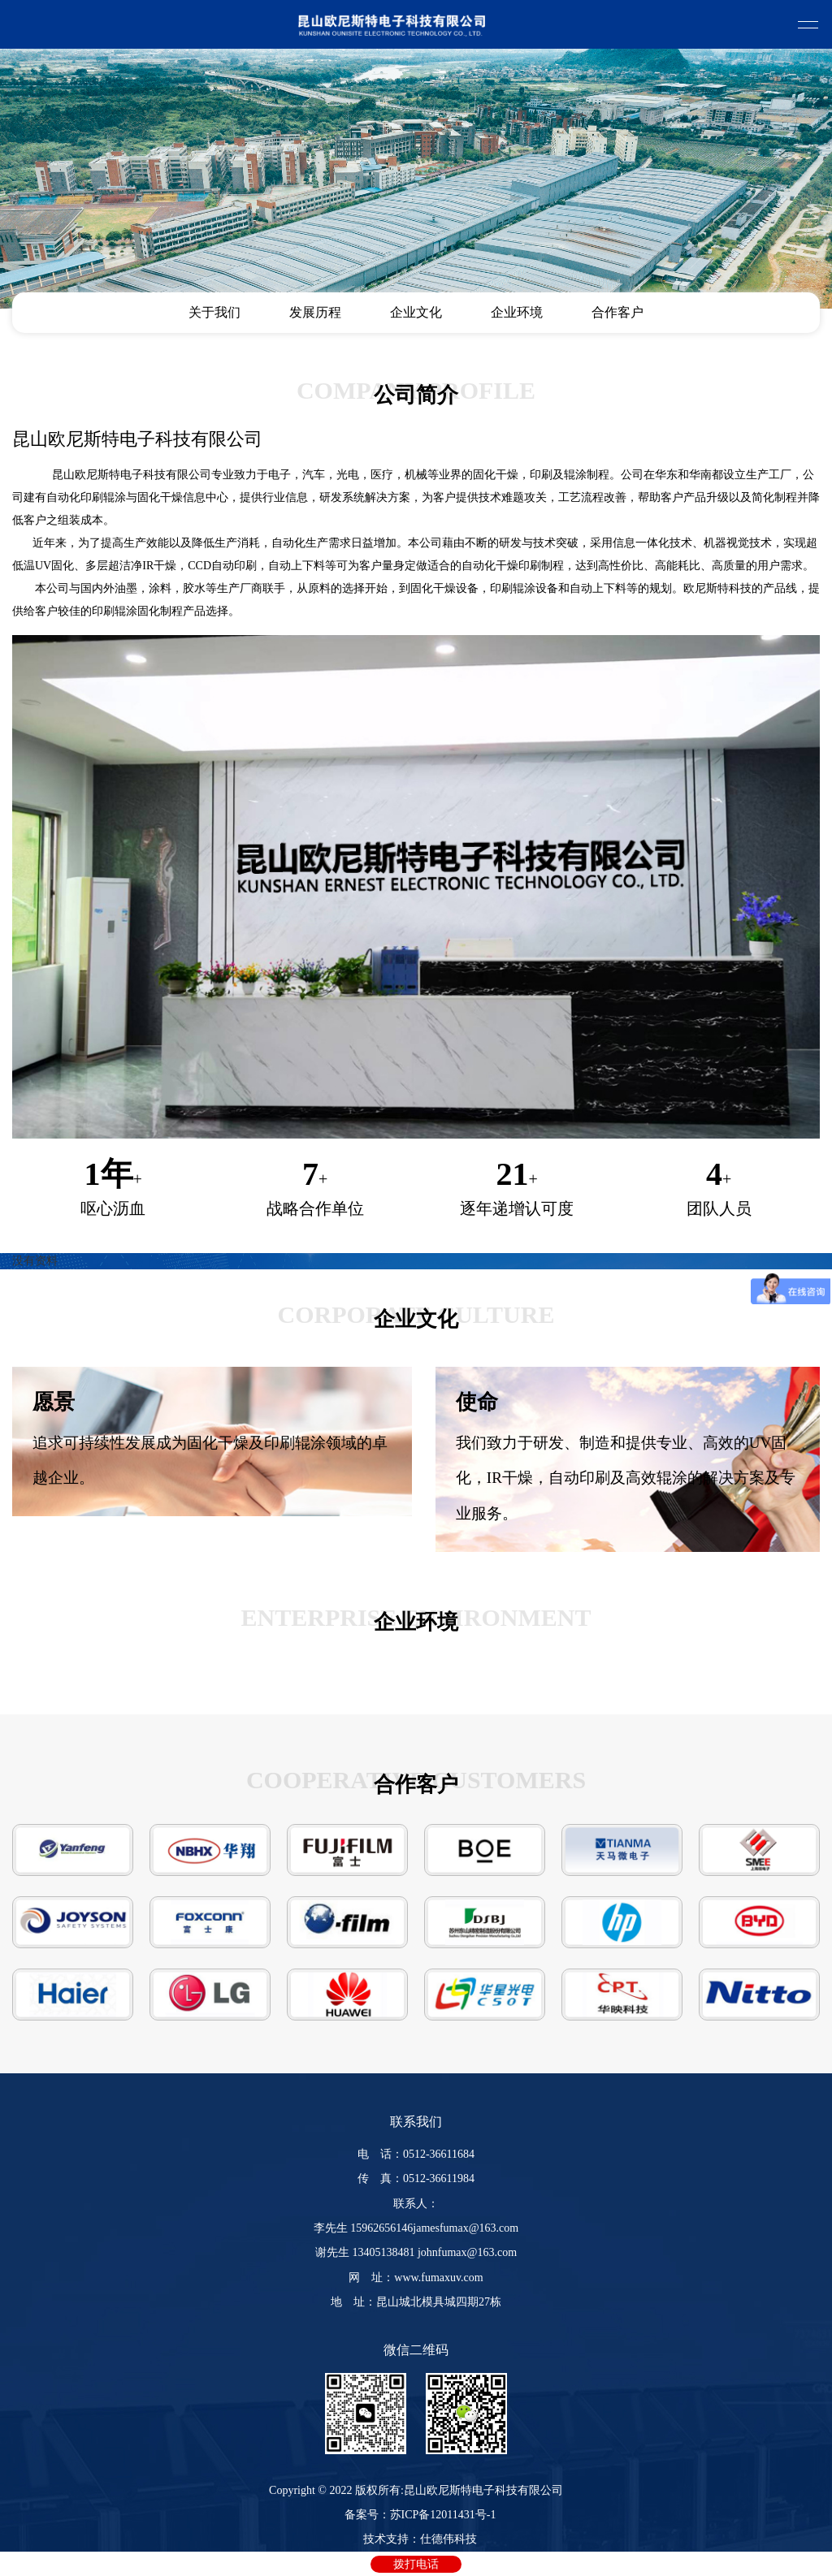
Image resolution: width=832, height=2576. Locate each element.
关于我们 (214, 312)
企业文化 (416, 312)
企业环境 (517, 312)
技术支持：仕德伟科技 (420, 2539)
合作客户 (618, 312)
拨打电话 (416, 2564)
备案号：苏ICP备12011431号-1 (420, 2515)
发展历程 (315, 312)
